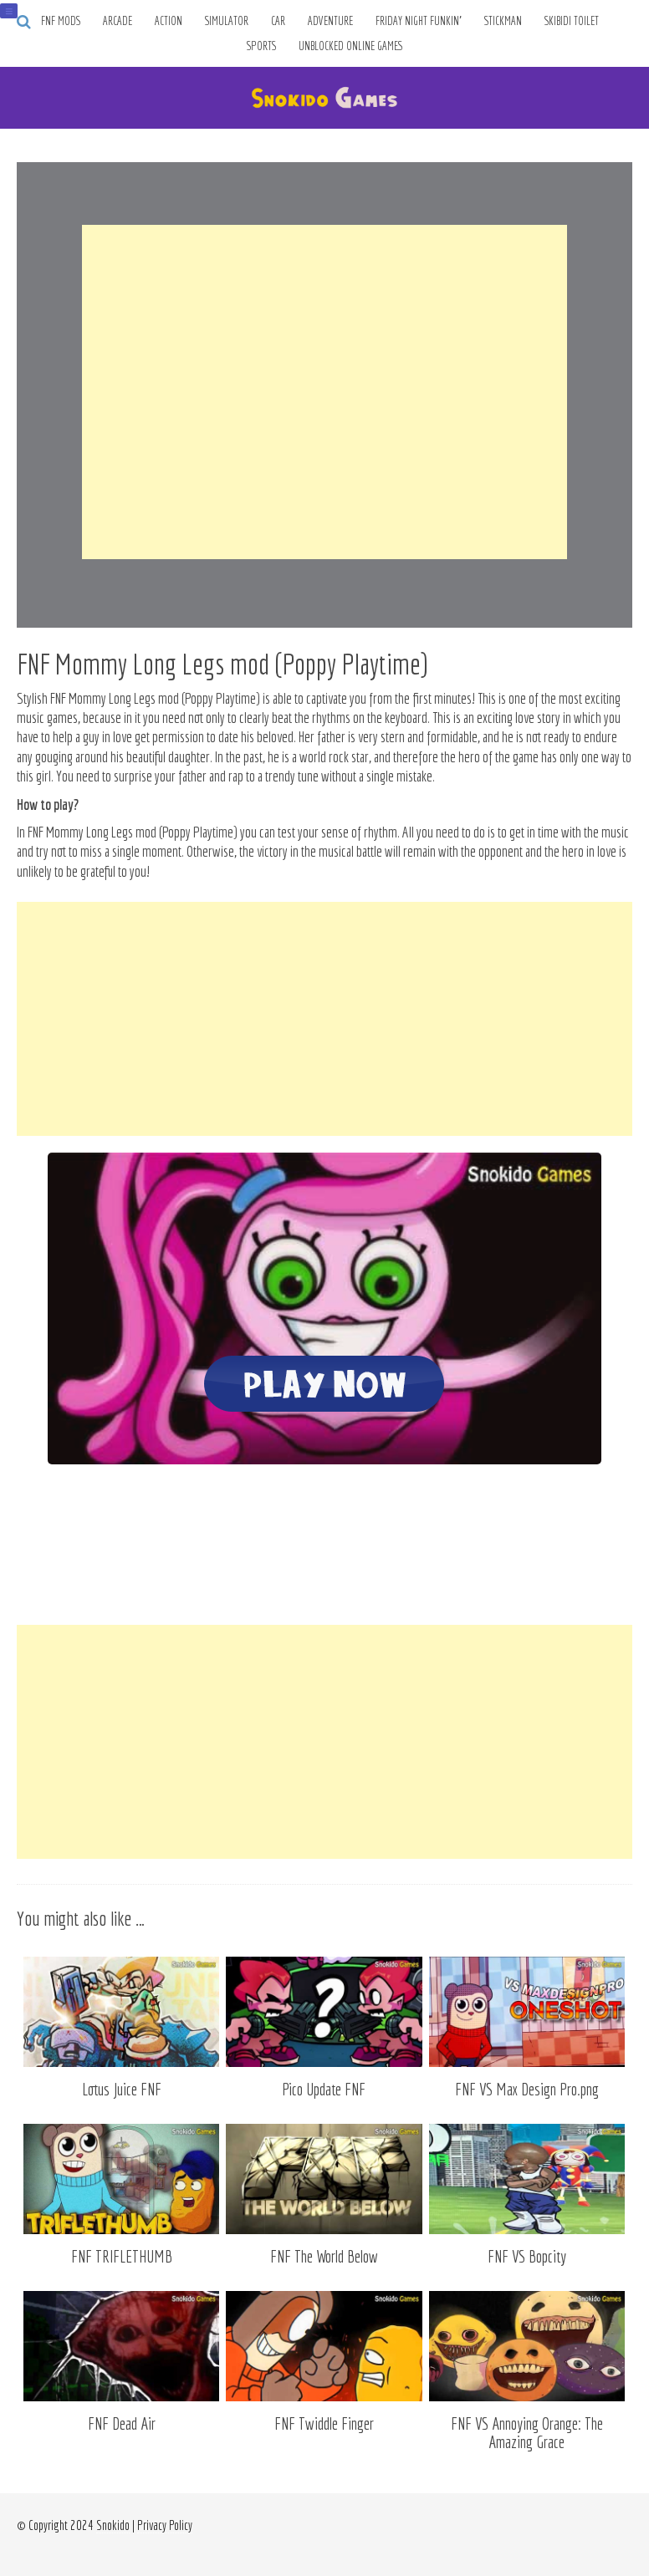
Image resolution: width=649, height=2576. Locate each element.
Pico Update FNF (323, 2089)
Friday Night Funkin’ (419, 21)
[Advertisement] (324, 392)
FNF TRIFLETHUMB (121, 2256)
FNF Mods (60, 21)
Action (168, 21)
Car (278, 21)
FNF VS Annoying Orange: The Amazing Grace (527, 2432)
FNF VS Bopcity (527, 2256)
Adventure (330, 21)
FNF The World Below (324, 2256)
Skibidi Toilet (571, 21)
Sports (261, 46)
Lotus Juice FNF (121, 2089)
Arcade (117, 21)
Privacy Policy (164, 2525)
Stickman (503, 21)
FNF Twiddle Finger (324, 2423)
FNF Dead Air (122, 2423)
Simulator (226, 21)
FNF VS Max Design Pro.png (527, 2089)
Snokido (113, 2525)
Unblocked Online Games (351, 46)
